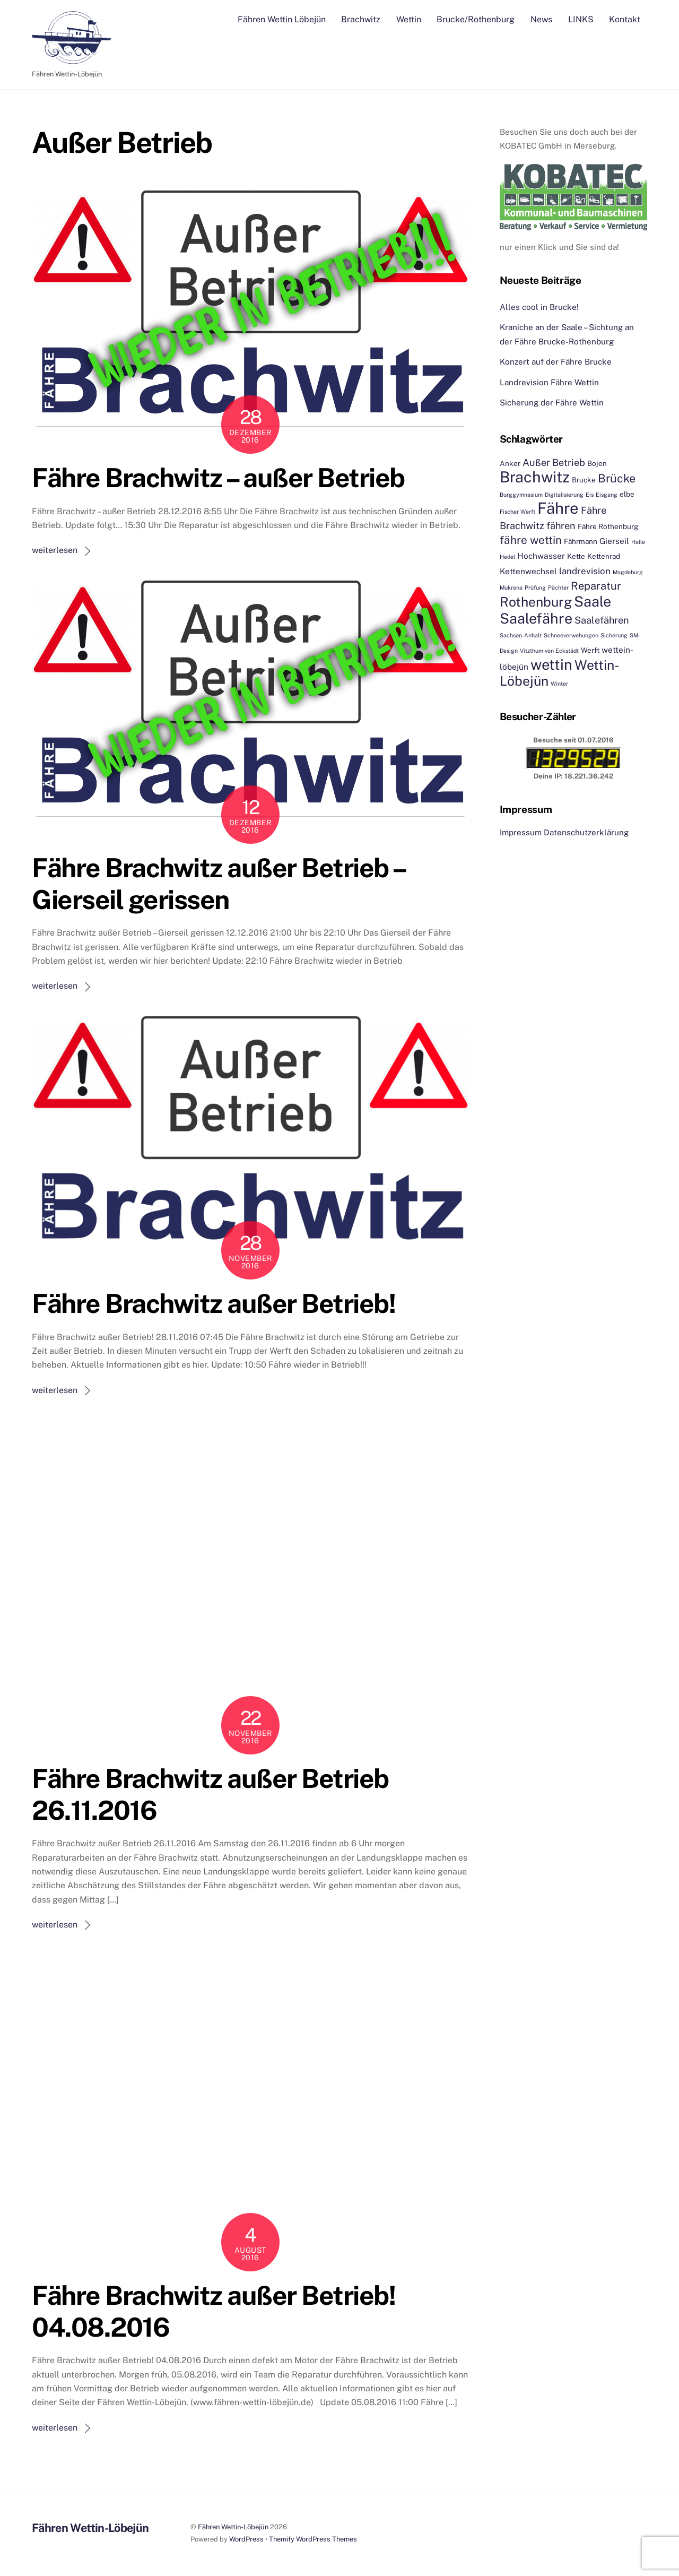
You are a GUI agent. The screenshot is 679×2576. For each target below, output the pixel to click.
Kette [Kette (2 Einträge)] (576, 556)
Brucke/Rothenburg (476, 19)
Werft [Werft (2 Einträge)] (590, 649)
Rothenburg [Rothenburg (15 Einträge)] (536, 602)
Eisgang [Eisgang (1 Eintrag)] (606, 494)
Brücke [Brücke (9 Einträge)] (617, 478)
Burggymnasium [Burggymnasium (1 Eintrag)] (521, 494)
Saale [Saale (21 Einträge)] (592, 601)
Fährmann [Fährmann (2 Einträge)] (580, 541)
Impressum (521, 832)
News (541, 19)
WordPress (246, 2539)
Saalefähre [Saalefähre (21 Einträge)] (536, 617)
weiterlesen (54, 550)
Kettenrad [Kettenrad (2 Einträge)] (603, 556)
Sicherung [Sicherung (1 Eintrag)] (614, 635)
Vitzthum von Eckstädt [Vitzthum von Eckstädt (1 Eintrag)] (549, 650)
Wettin (408, 19)
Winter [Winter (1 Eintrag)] (559, 683)
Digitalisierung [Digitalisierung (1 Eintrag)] (564, 494)
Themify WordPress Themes (313, 2539)
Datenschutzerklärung (586, 832)
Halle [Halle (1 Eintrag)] (638, 541)
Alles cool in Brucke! (539, 306)
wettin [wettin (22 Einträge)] (551, 664)
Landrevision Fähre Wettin (549, 381)
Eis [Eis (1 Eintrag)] (590, 494)
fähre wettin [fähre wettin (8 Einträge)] (531, 539)
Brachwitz (360, 19)
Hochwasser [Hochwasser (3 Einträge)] (541, 555)
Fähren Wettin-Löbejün (233, 2526)
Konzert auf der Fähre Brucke (556, 361)
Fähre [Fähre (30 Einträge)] (558, 508)
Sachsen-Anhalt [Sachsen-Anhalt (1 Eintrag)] (521, 635)
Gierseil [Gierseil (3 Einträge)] (614, 540)
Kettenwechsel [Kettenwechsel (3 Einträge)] (528, 570)
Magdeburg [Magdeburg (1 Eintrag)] (628, 571)
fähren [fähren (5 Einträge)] (561, 525)
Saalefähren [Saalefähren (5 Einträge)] (601, 619)
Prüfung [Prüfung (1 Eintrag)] (535, 587)
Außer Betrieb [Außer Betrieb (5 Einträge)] (554, 462)
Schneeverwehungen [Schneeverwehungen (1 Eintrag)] (571, 635)
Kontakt (624, 19)
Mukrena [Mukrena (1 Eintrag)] (511, 587)
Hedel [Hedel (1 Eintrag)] (507, 557)
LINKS (581, 19)
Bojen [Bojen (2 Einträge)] (597, 463)
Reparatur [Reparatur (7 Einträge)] (596, 586)
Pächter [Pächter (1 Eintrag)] (558, 587)
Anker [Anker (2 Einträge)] (510, 463)
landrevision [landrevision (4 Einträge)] (585, 570)
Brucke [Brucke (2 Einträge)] (584, 480)
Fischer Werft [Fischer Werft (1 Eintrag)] (517, 511)
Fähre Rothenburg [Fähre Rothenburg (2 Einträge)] (608, 526)
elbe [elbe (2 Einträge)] (627, 493)
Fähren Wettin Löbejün (282, 19)
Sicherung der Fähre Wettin (552, 402)
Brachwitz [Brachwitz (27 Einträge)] (535, 477)
